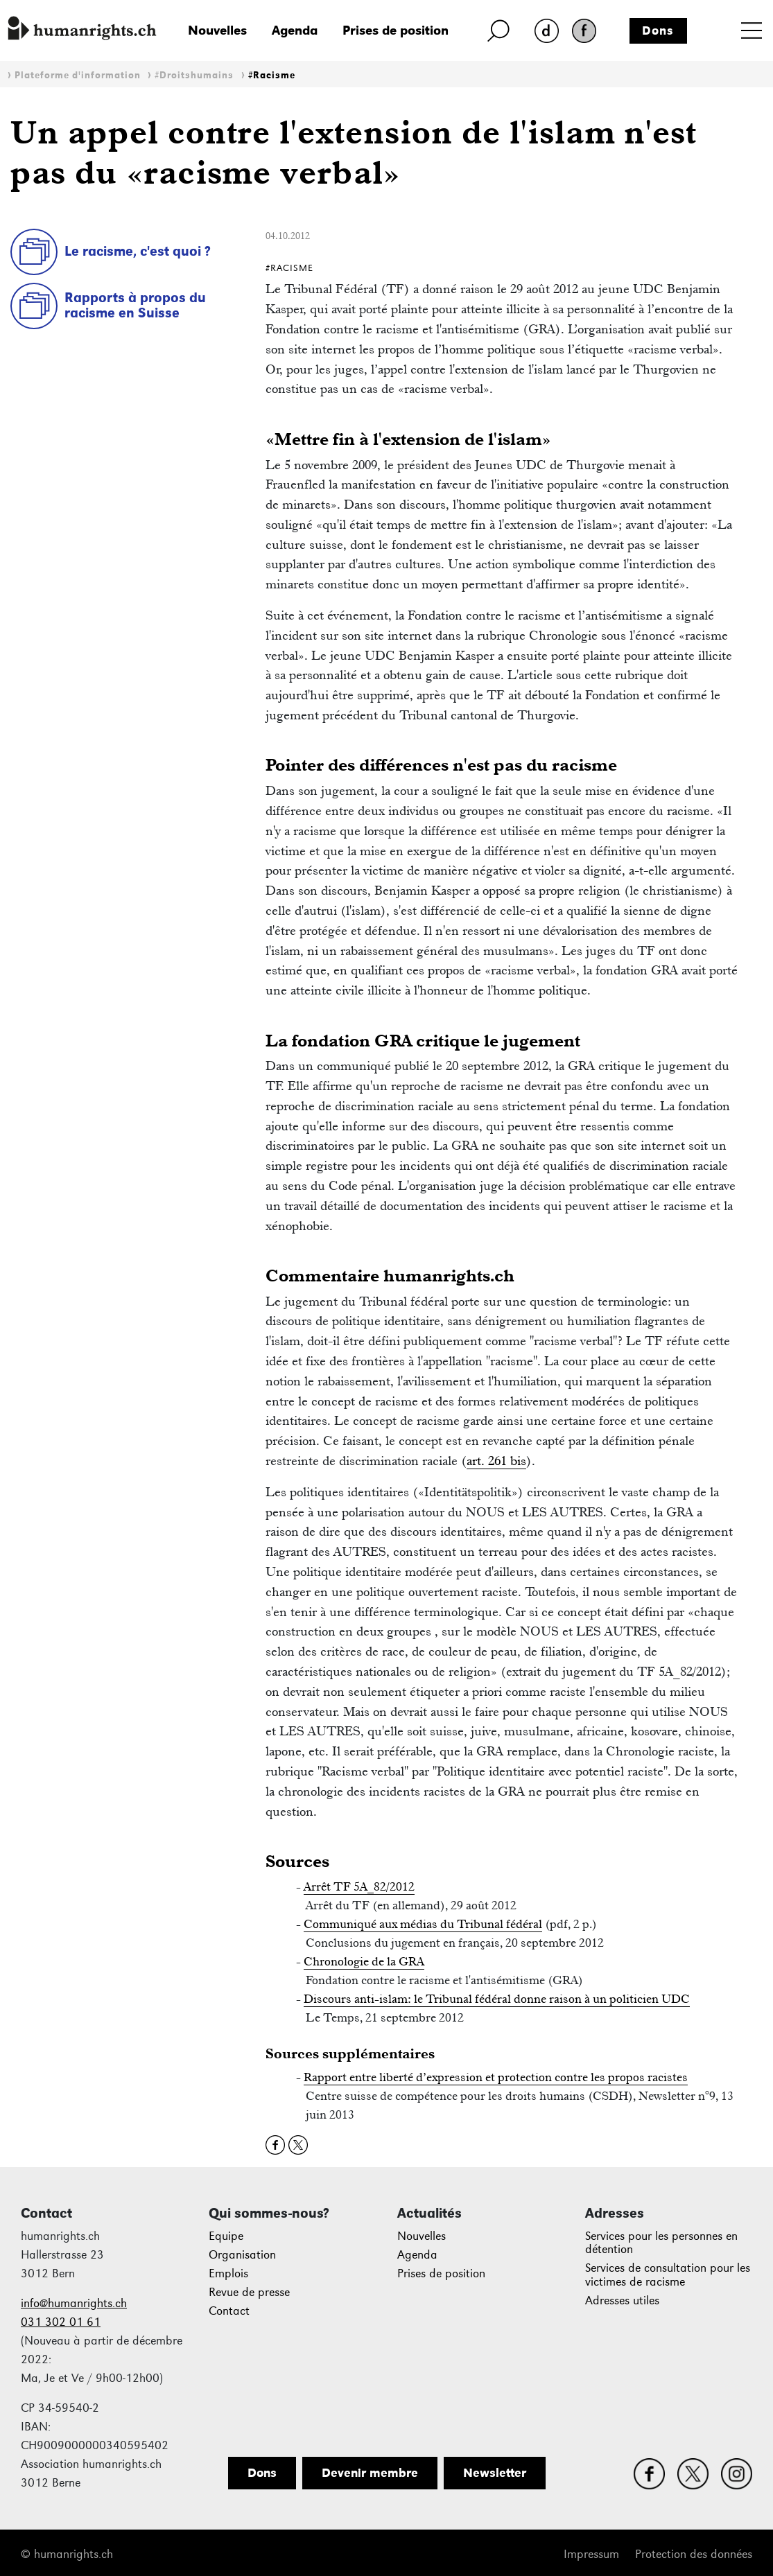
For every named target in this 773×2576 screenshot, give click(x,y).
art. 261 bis (496, 1461)
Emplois (228, 2273)
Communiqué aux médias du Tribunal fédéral (423, 1923)
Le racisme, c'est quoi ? (137, 251)
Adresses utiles (622, 2300)
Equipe (226, 2236)
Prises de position (395, 30)
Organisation (242, 2255)
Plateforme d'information (78, 75)
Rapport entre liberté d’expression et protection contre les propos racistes (496, 2077)
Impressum (591, 2554)
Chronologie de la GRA (364, 1961)
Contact (229, 2311)
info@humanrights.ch (74, 2303)
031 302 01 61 (61, 2322)
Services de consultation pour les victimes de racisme (667, 2275)
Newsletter (494, 2473)
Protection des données (693, 2554)
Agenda (295, 30)
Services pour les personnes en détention (661, 2243)
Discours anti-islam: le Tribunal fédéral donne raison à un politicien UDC (497, 1998)
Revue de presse (249, 2292)
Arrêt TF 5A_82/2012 (359, 1886)
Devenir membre (370, 2473)
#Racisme (271, 75)
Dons (658, 30)
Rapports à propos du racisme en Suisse (135, 305)
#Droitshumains (194, 75)
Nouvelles (217, 30)
